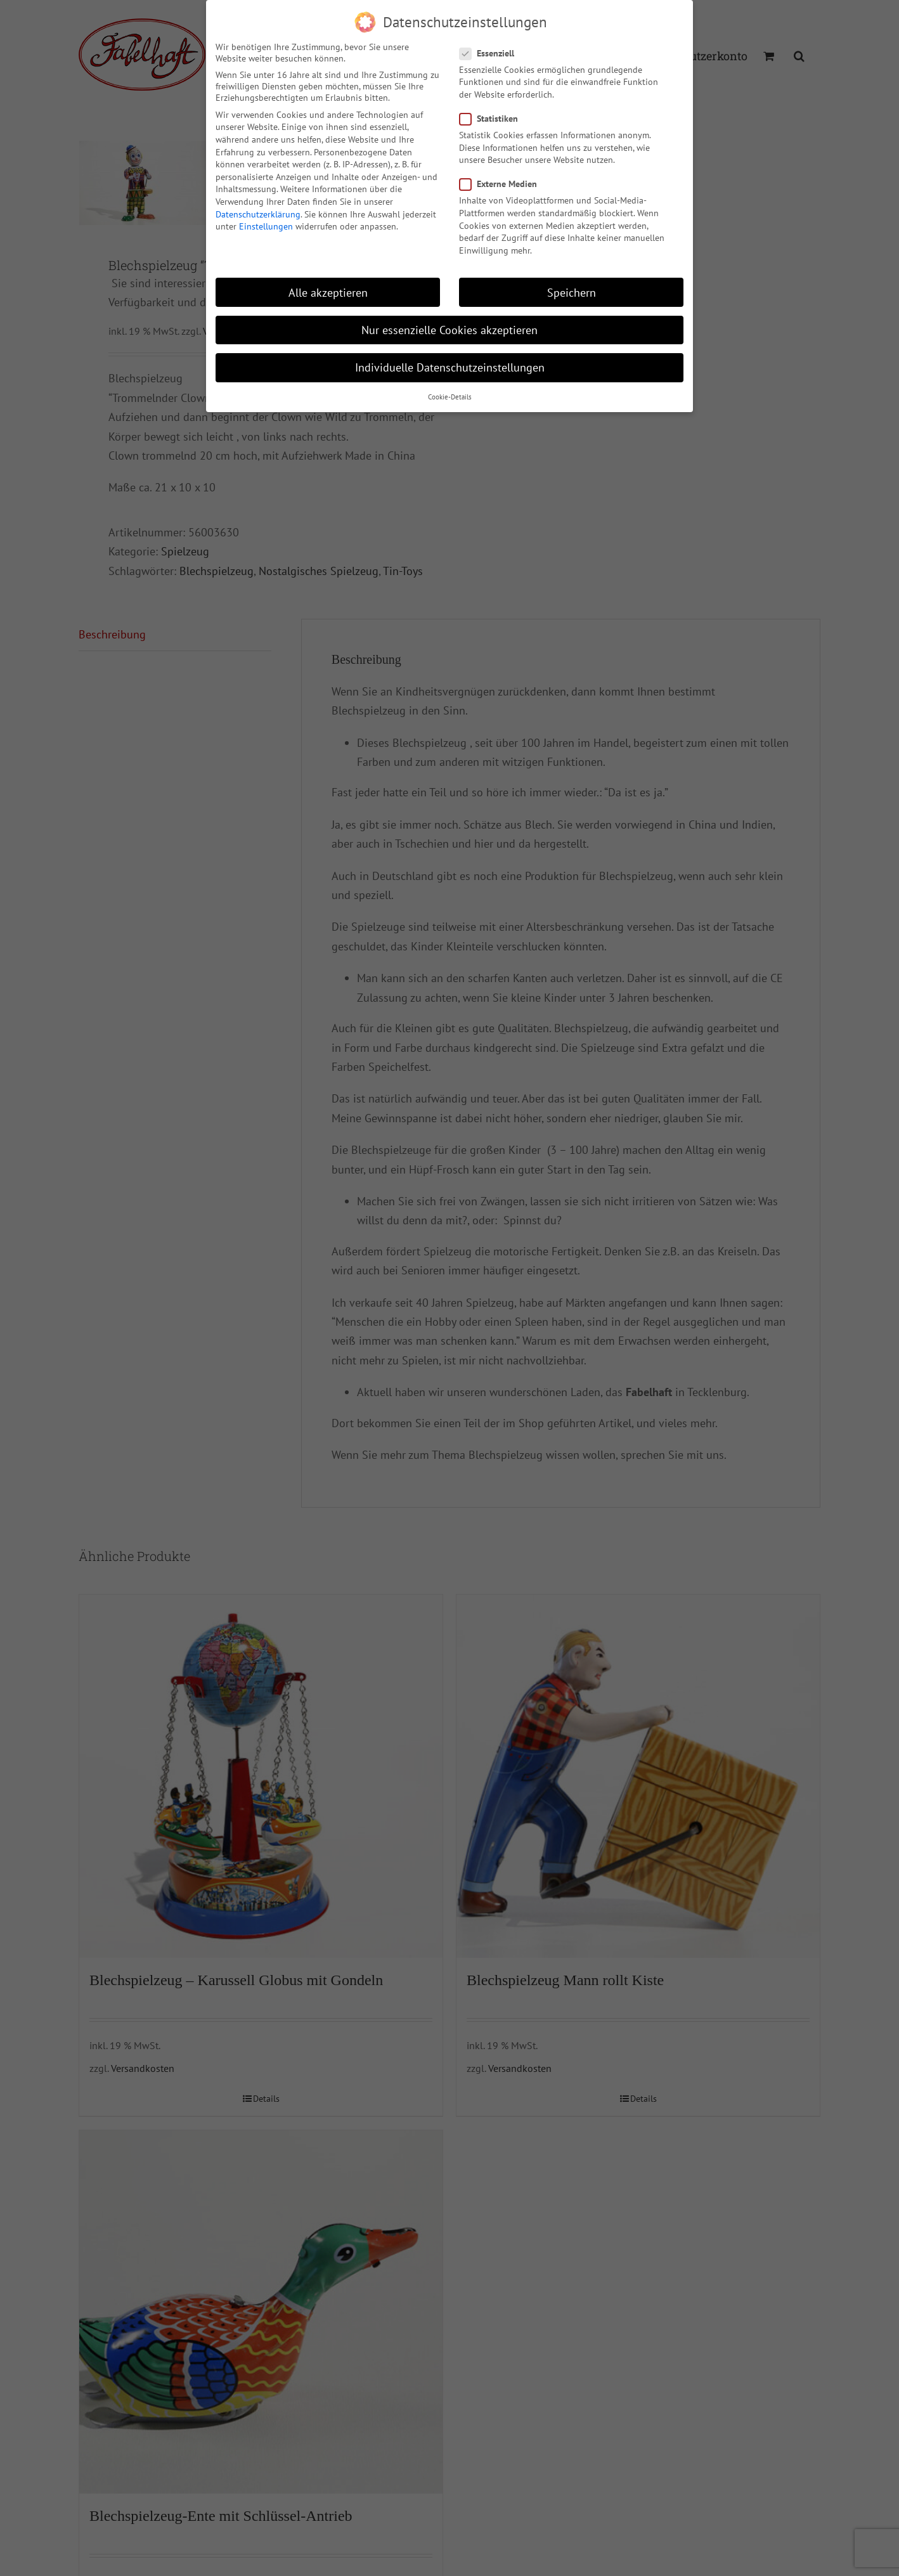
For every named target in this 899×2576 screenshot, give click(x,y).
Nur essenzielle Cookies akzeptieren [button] (449, 330)
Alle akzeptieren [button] (328, 292)
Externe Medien (503, 184)
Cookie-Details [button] (450, 396)
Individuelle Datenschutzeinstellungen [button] (450, 367)
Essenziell (492, 53)
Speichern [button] (571, 292)
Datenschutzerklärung (258, 214)
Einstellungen (266, 226)
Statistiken (494, 118)
